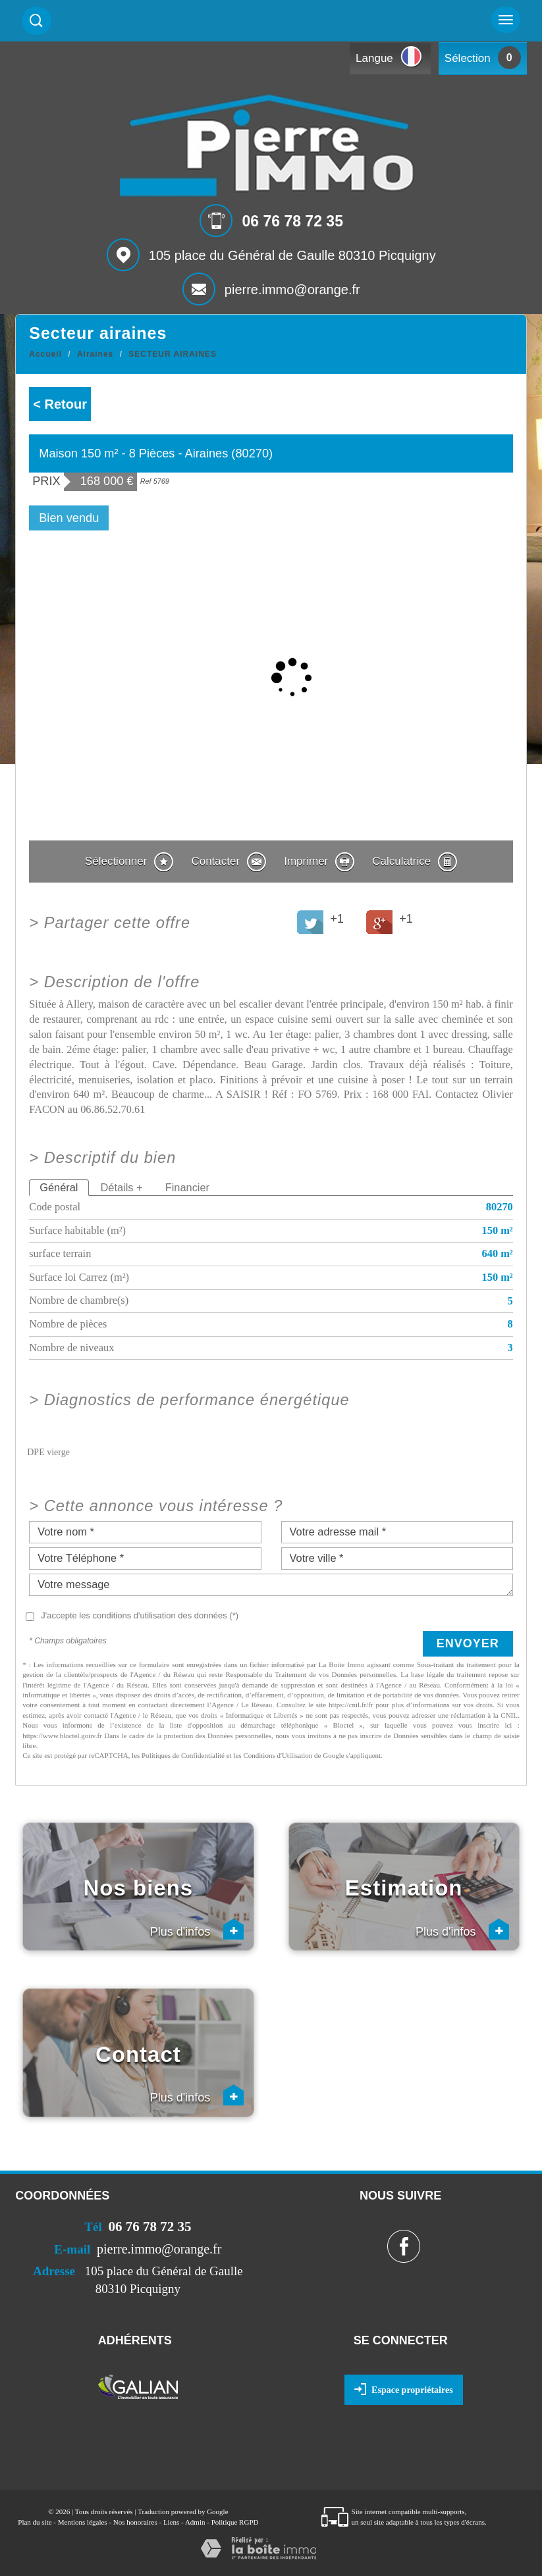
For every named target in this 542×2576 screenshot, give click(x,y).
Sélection (468, 58)
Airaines (95, 354)
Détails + (122, 1187)
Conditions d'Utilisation (277, 1755)
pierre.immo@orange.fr (292, 289)
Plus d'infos (197, 1929)
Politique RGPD (235, 2522)
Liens (171, 2522)
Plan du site (34, 2522)
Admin (195, 2522)
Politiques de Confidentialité (183, 1755)
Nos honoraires (135, 2522)
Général (59, 1187)
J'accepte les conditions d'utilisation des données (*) (139, 1615)
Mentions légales (82, 2522)
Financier (187, 1187)
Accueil (45, 354)
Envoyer (468, 1643)
